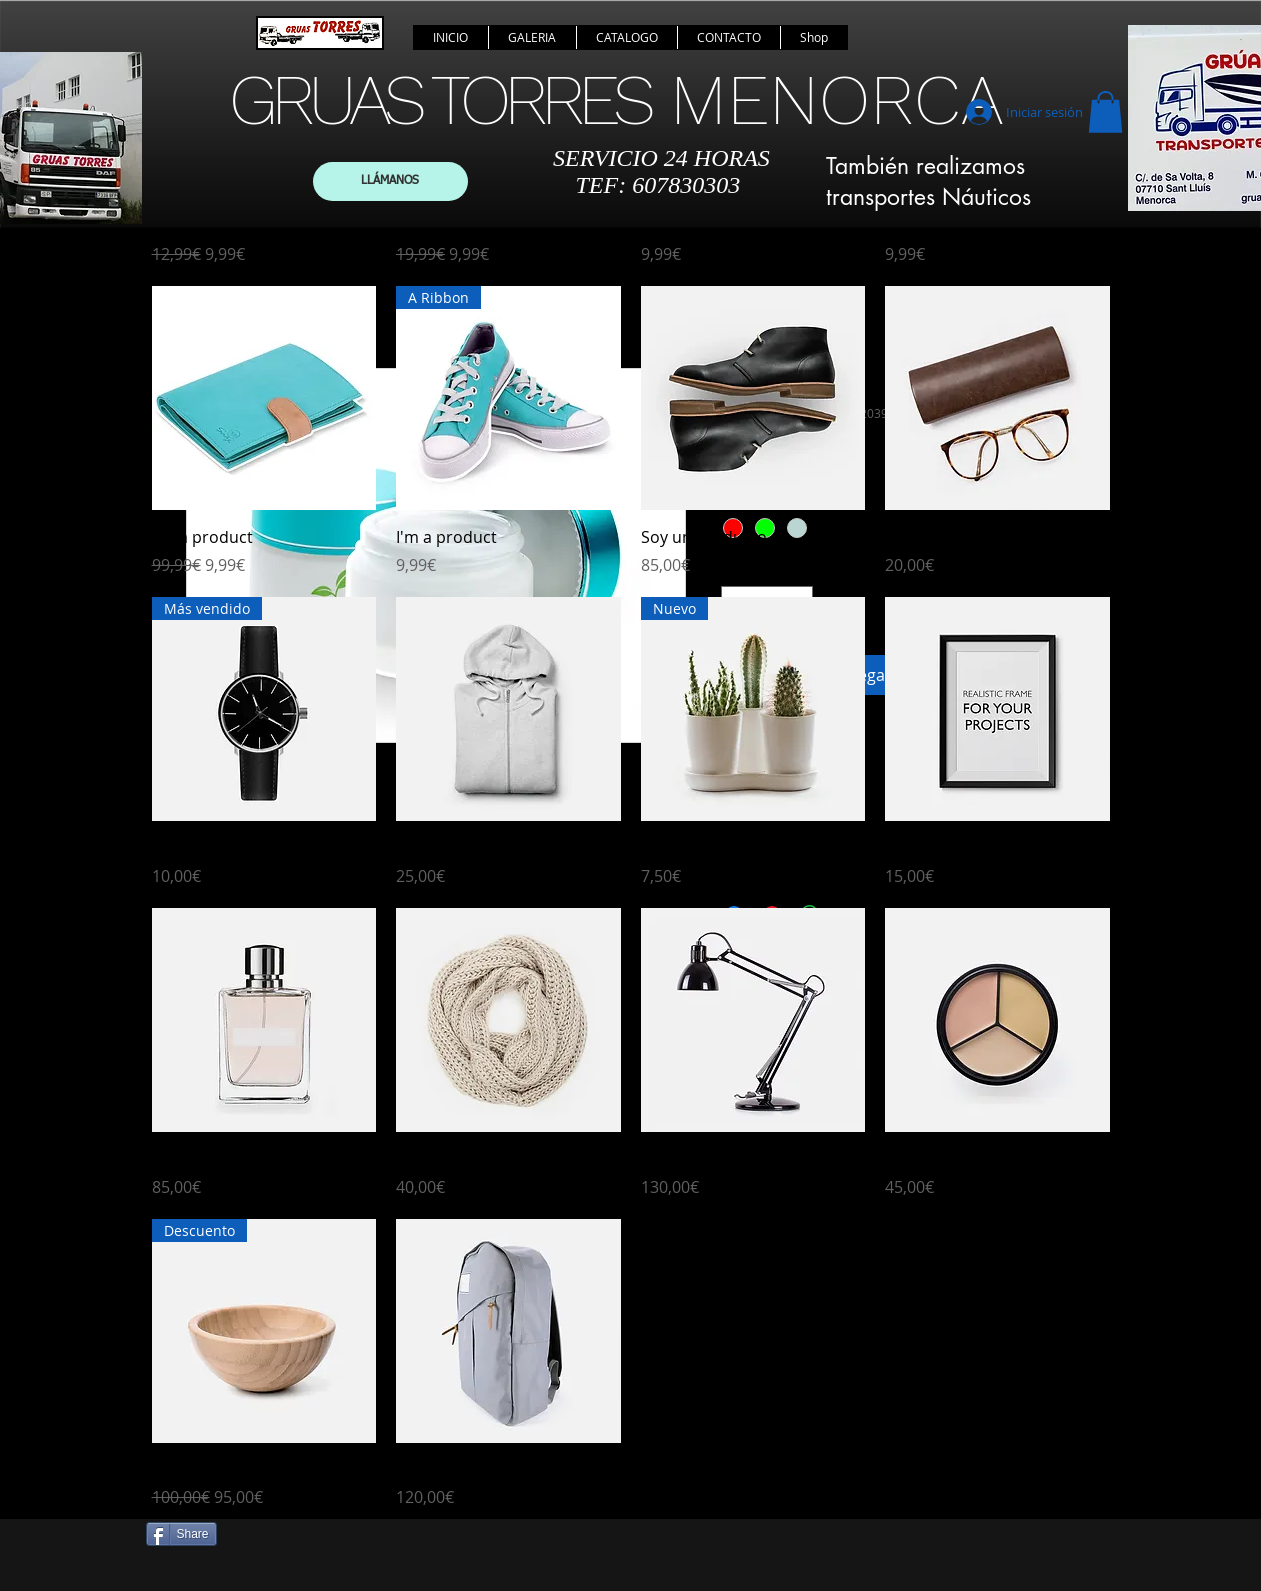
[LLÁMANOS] (390, 181)
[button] (1105, 112)
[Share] (181, 1534)
